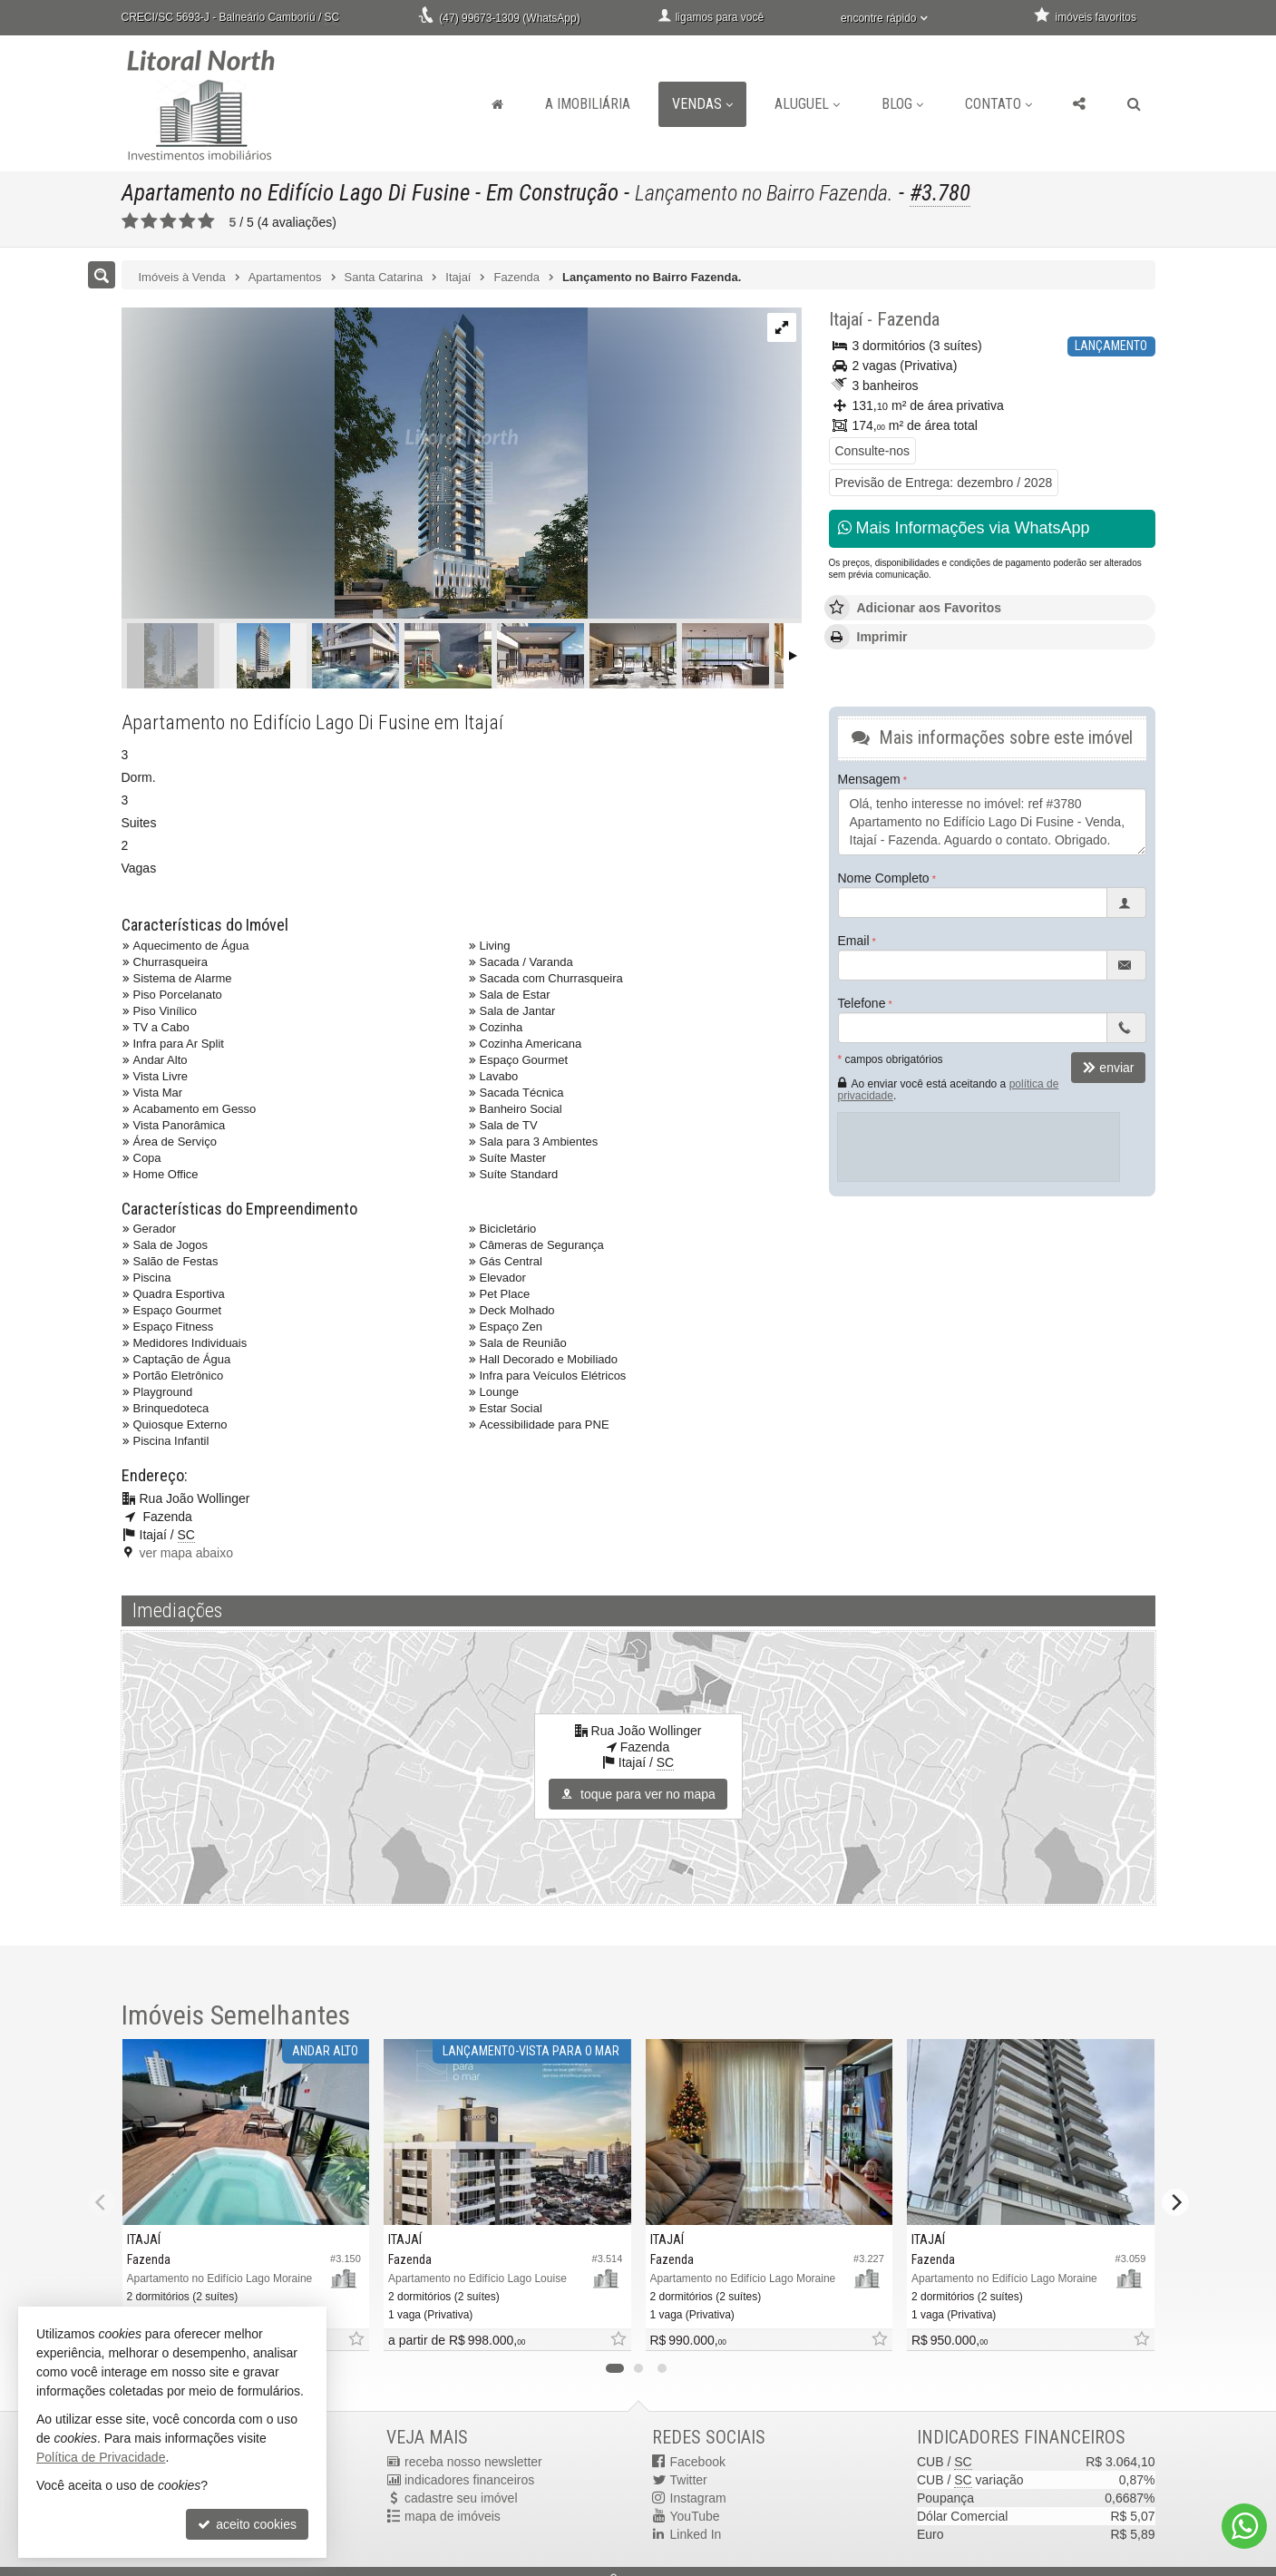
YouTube (695, 2516)
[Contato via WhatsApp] (1244, 2526)
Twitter (688, 2480)
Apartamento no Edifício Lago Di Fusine (296, 193)
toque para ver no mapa (638, 1794)
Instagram (698, 2498)
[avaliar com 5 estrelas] (206, 221)
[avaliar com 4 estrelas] (187, 221)
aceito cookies (247, 2524)
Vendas (702, 103)
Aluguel (807, 103)
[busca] (1134, 104)
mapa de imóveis (452, 2516)
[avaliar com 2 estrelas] (149, 221)
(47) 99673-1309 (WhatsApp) (509, 18)
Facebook (698, 2461)
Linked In (696, 2534)
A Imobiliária (587, 103)
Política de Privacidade (100, 2457)
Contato (998, 103)
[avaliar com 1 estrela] (130, 221)
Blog (902, 103)
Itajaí (845, 319)
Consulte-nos (873, 451)
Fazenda (908, 319)
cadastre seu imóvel (461, 2498)
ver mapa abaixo (187, 1553)
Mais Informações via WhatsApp (964, 528)
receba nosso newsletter (473, 2461)
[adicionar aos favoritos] (355, 2339)
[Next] (1175, 2202)
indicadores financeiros (469, 2480)
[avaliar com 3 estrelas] (168, 221)
